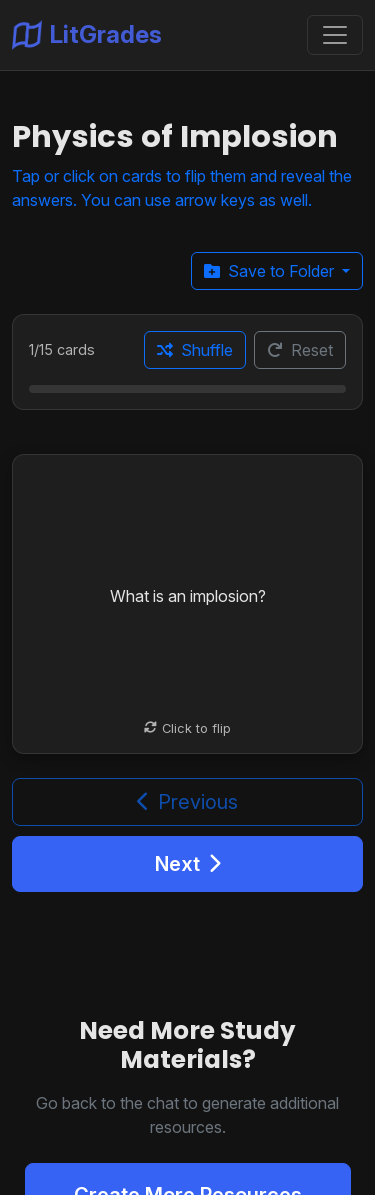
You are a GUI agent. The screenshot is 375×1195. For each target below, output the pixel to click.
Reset (300, 350)
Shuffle (195, 350)
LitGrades (87, 35)
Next (188, 864)
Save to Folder (271, 271)
